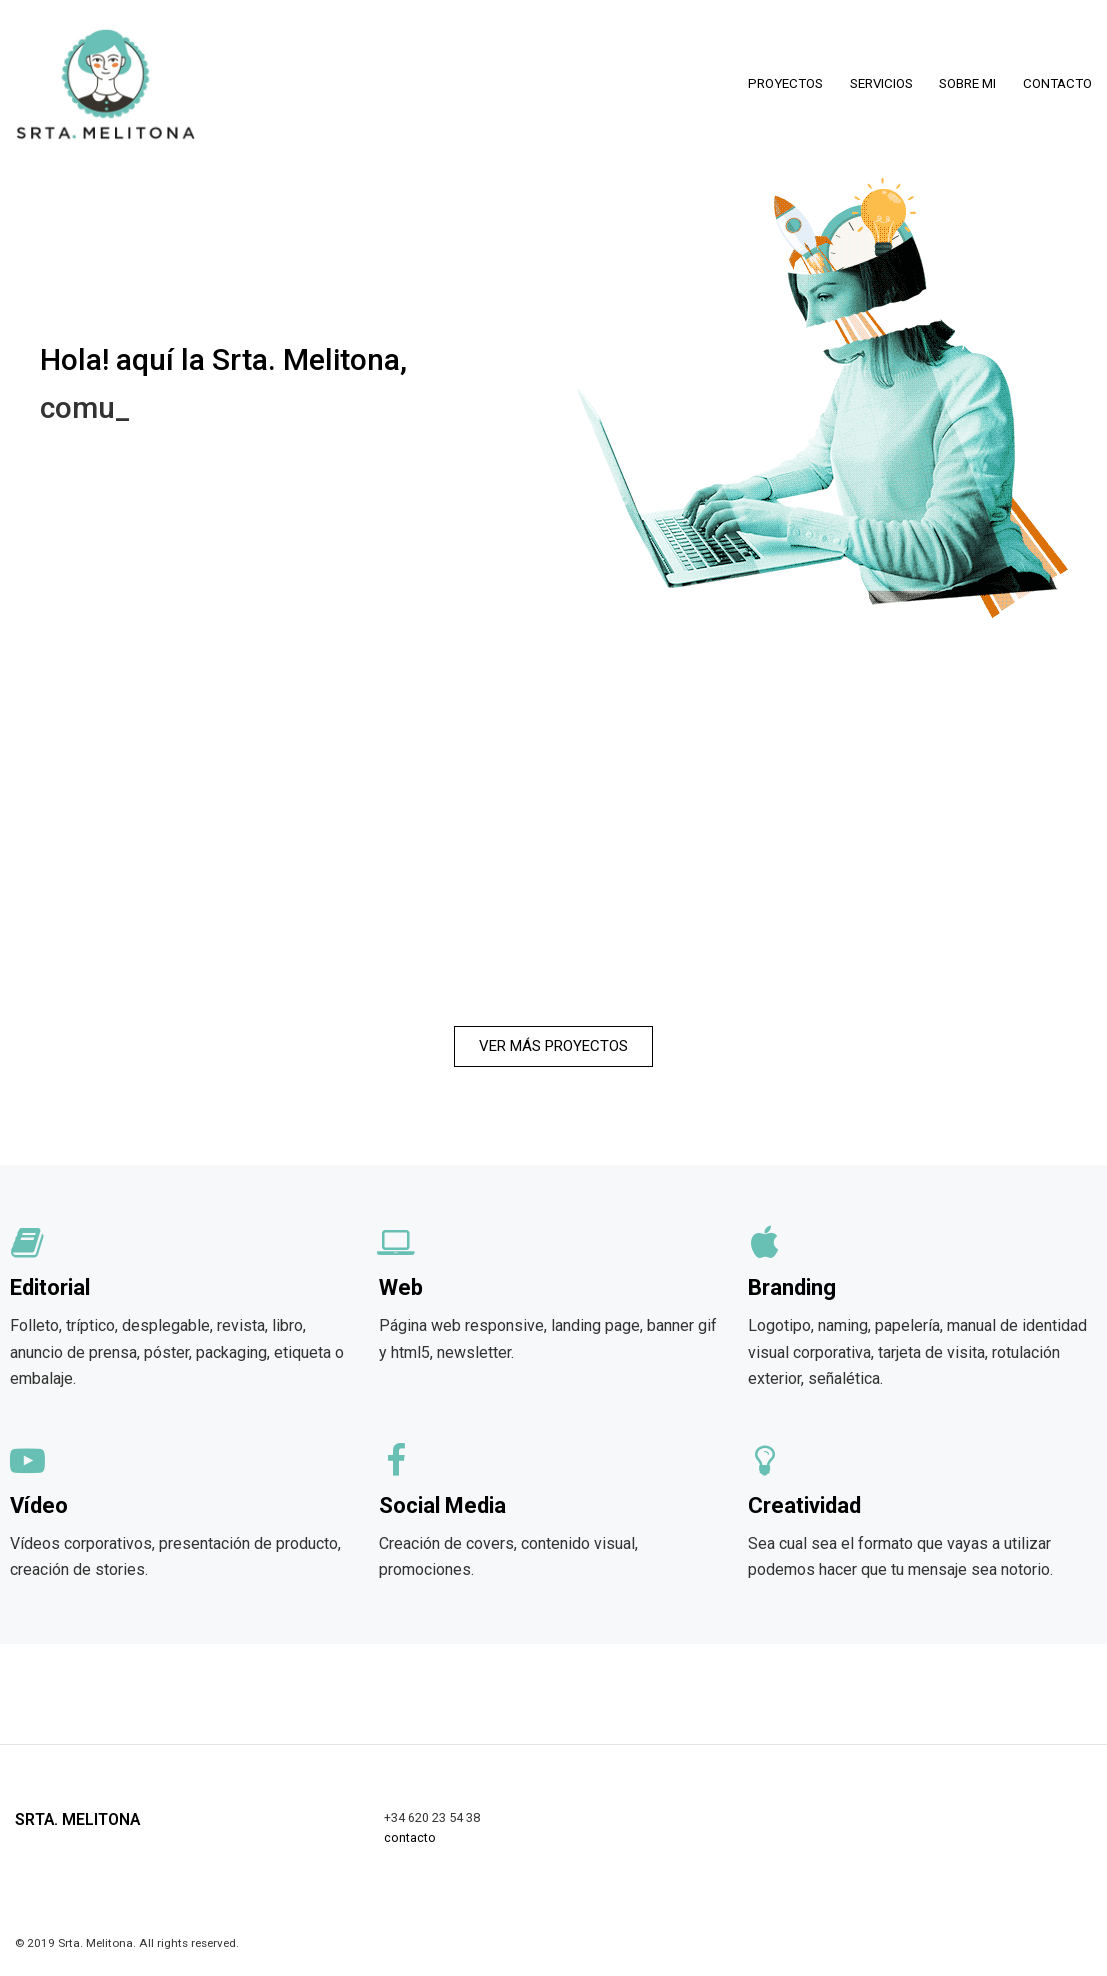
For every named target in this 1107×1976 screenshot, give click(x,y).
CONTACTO (1057, 83)
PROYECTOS (785, 83)
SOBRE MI (967, 83)
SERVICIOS (881, 83)
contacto (410, 1837)
